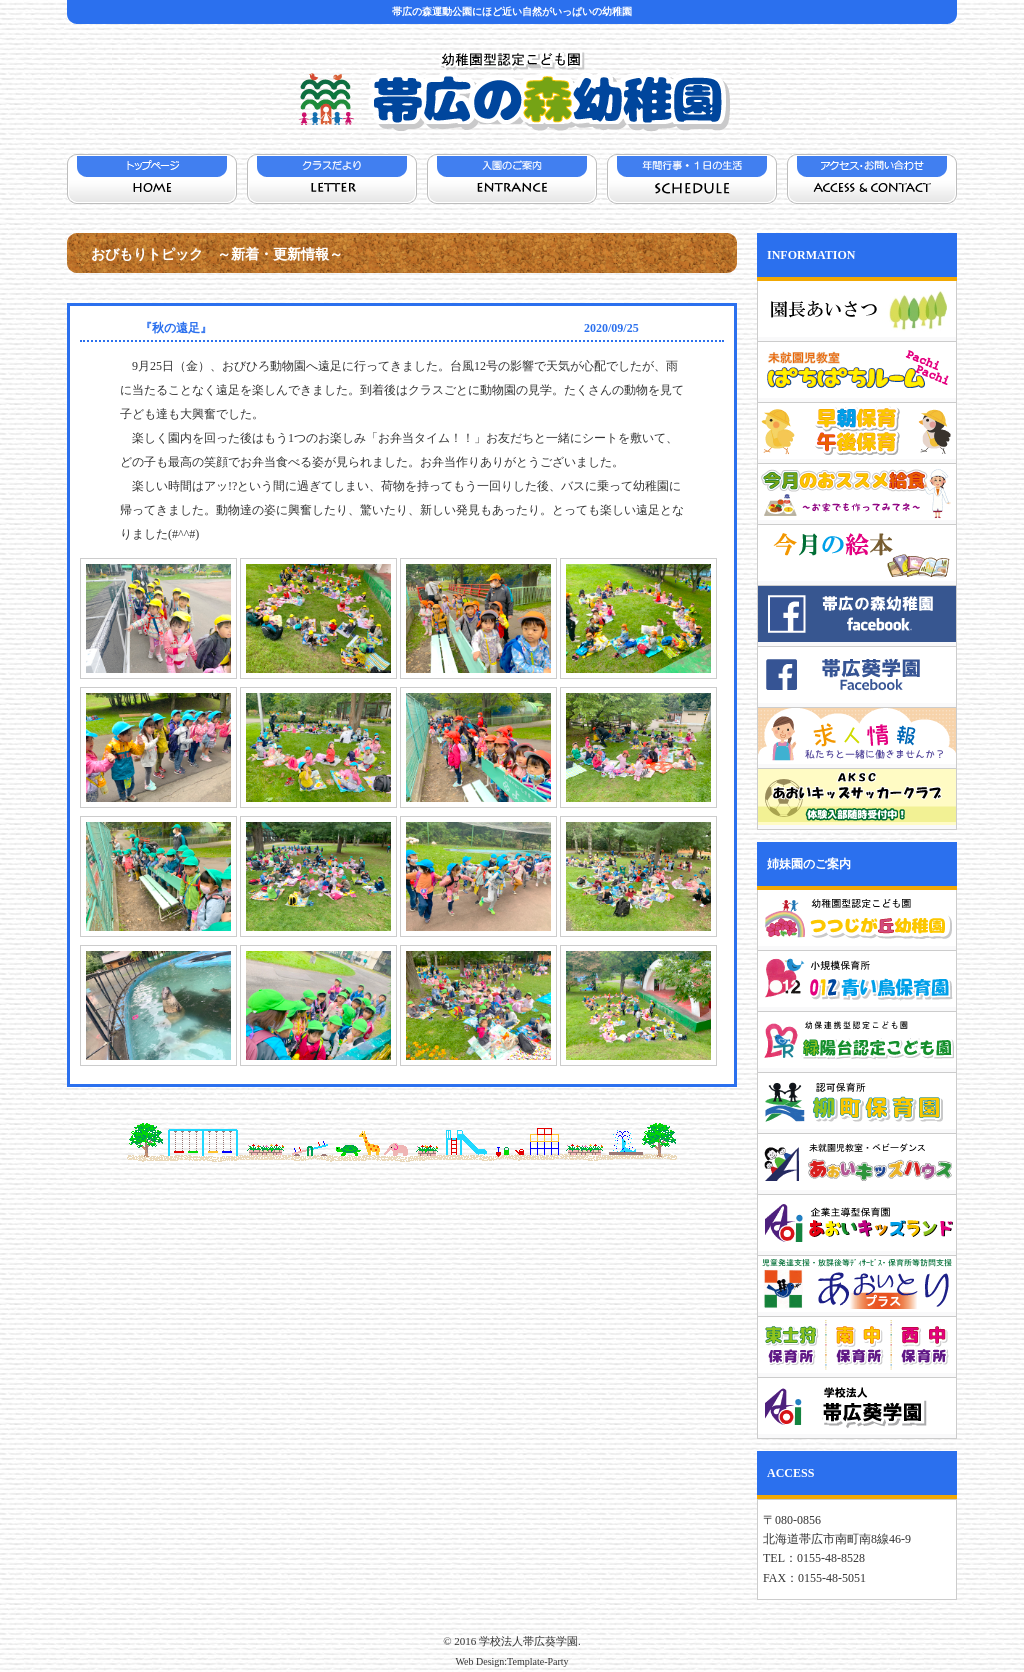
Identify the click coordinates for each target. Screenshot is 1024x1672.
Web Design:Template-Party (511, 1661)
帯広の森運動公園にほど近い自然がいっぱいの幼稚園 (512, 11)
